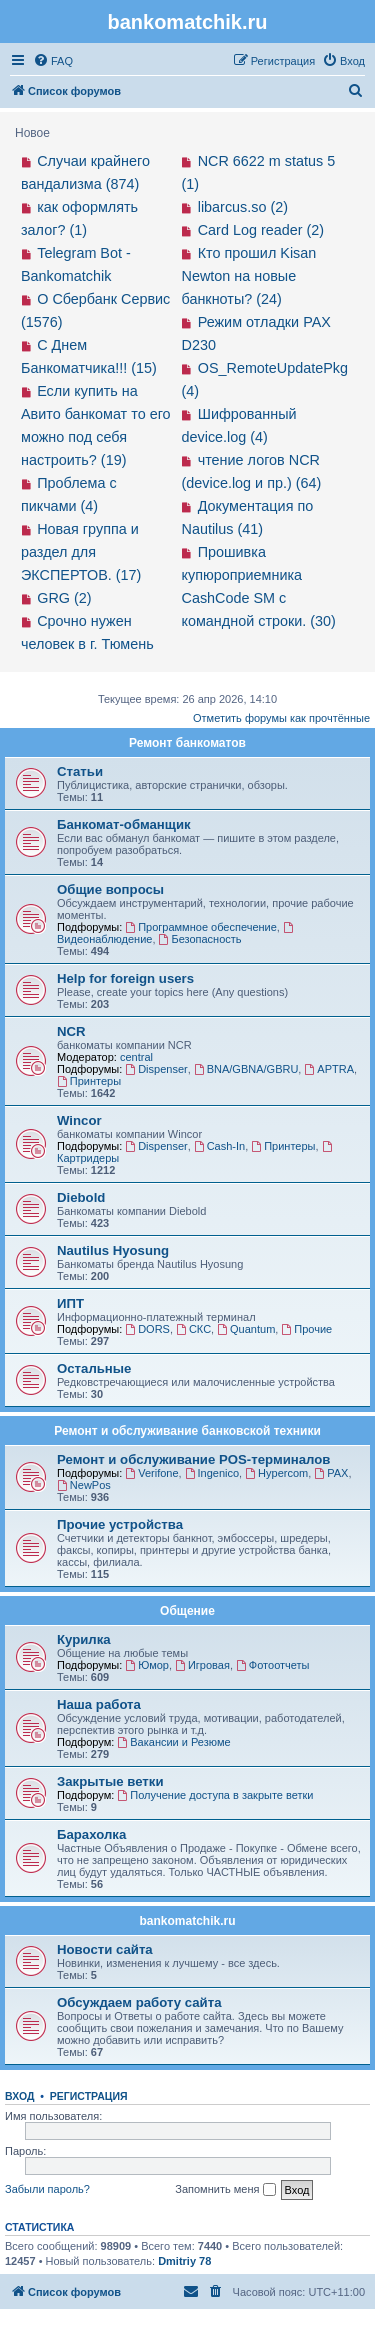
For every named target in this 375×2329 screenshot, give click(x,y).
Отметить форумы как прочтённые (281, 718)
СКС (193, 1329)
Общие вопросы (110, 889)
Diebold (81, 1197)
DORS (147, 1329)
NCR (71, 1031)
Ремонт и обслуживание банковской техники (187, 1431)
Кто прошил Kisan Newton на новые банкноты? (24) (249, 276)
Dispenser (156, 1069)
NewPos (84, 1485)
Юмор (147, 1665)
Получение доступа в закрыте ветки (215, 1795)
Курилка (84, 1639)
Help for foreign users (125, 978)
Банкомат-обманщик (124, 824)
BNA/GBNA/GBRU (246, 1069)
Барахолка (91, 1834)
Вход (19, 2096)
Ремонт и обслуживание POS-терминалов (193, 1459)
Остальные (94, 1368)
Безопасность (200, 939)
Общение (187, 1611)
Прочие (306, 1329)
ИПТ (70, 1303)
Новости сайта (105, 1949)
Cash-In (219, 1146)
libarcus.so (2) (243, 207)
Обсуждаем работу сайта (139, 2002)
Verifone (151, 1473)
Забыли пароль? (47, 2189)
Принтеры (89, 1081)
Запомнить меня (225, 2190)
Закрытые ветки (110, 1781)
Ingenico (212, 1473)
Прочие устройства (120, 1524)
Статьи (80, 771)
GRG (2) (64, 598)
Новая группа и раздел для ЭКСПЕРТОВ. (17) (81, 552)
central (136, 1057)
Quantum (246, 1329)
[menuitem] (53, 61)
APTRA (329, 1069)
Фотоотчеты (272, 1665)
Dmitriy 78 (184, 2261)
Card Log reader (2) (261, 230)
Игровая (202, 1665)
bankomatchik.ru (187, 1921)
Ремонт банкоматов (187, 743)
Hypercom (276, 1473)
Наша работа (99, 1704)
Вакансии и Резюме (173, 1742)
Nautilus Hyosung (113, 1250)
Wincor (79, 1120)
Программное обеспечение (201, 927)
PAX (331, 1473)
